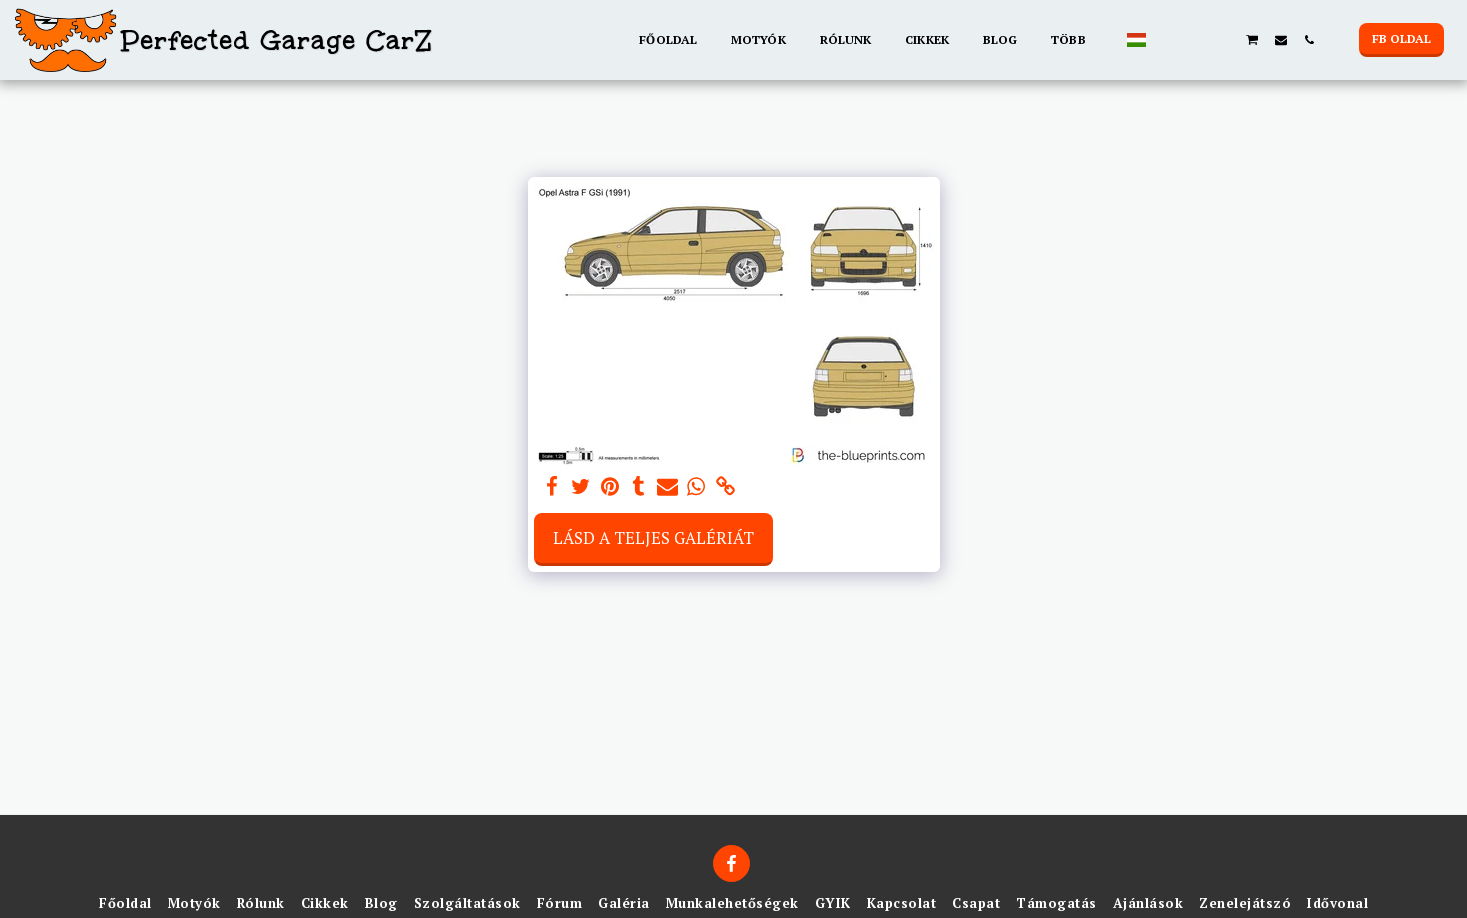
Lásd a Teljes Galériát (653, 538)
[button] (1168, 40)
